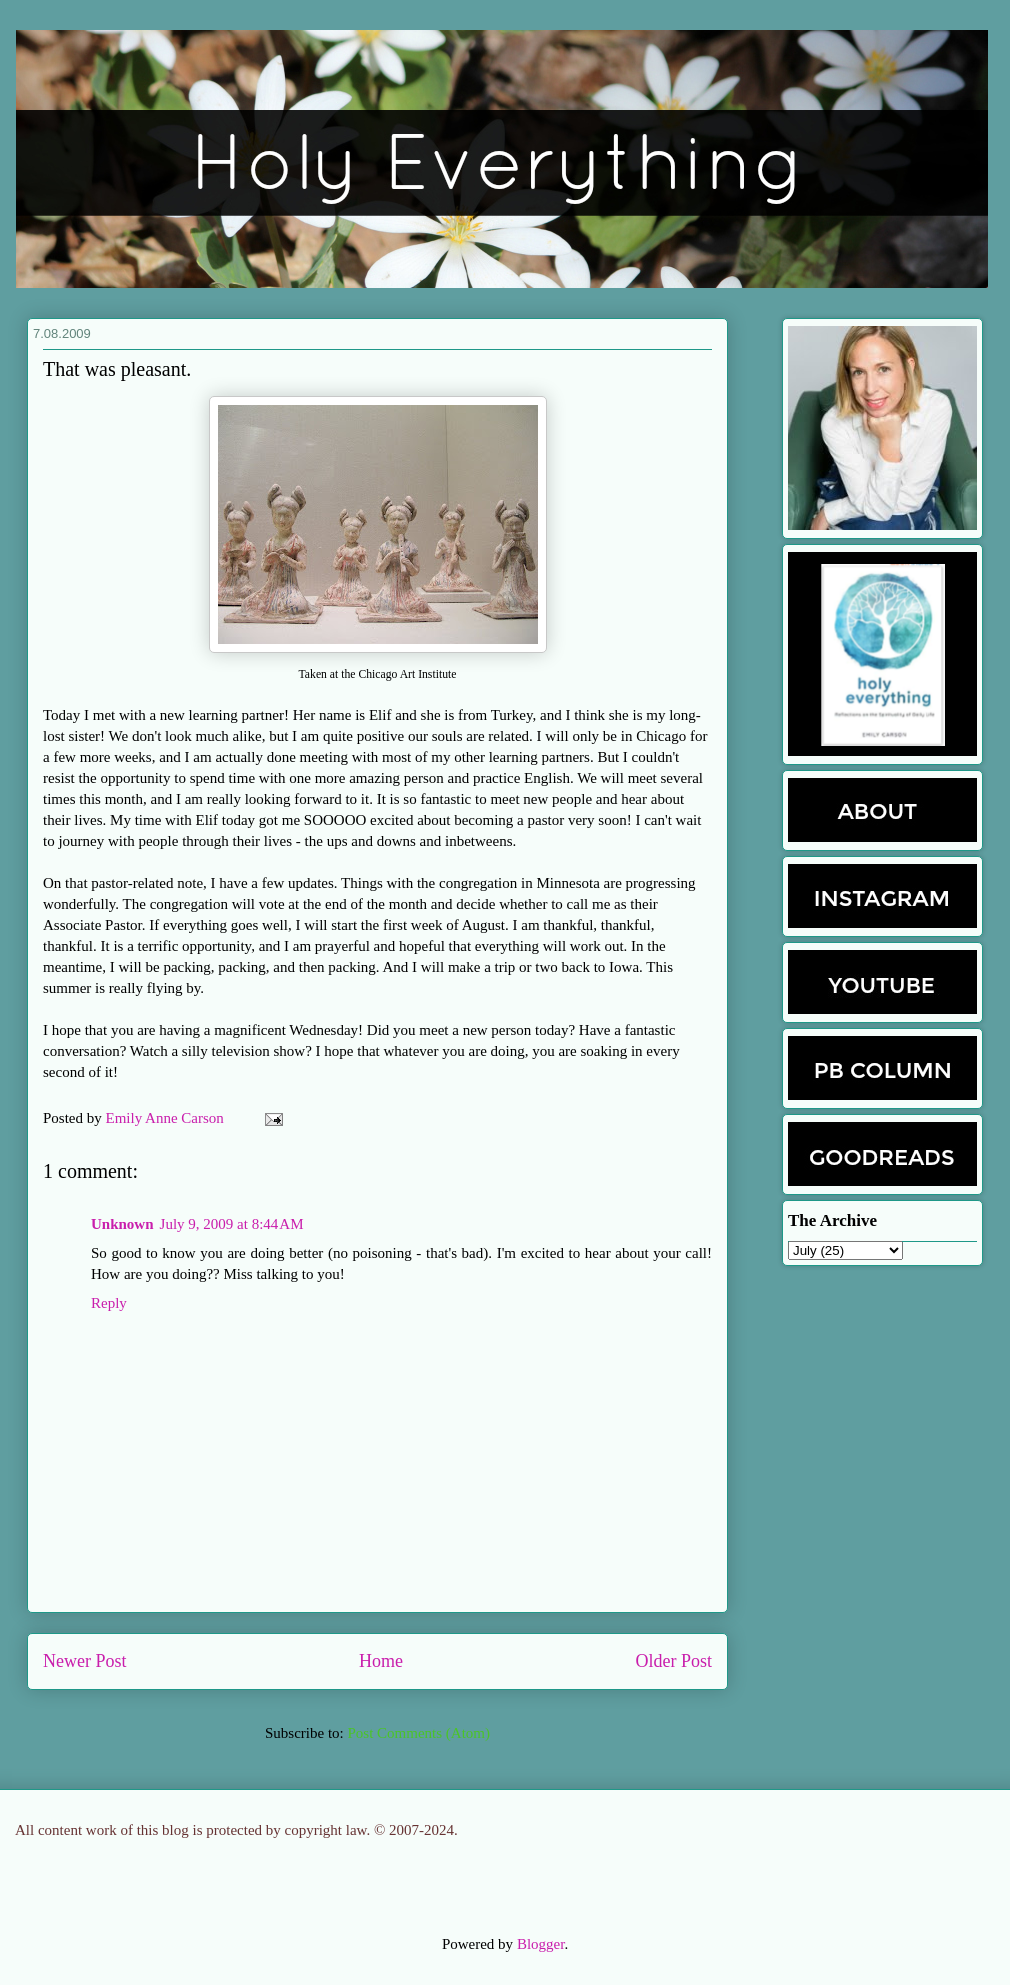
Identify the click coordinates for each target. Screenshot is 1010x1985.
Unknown (122, 1224)
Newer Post (85, 1661)
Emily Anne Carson (167, 1118)
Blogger (541, 1944)
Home (381, 1661)
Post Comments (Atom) (418, 1733)
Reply (109, 1303)
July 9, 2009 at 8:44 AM (232, 1224)
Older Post (674, 1661)
